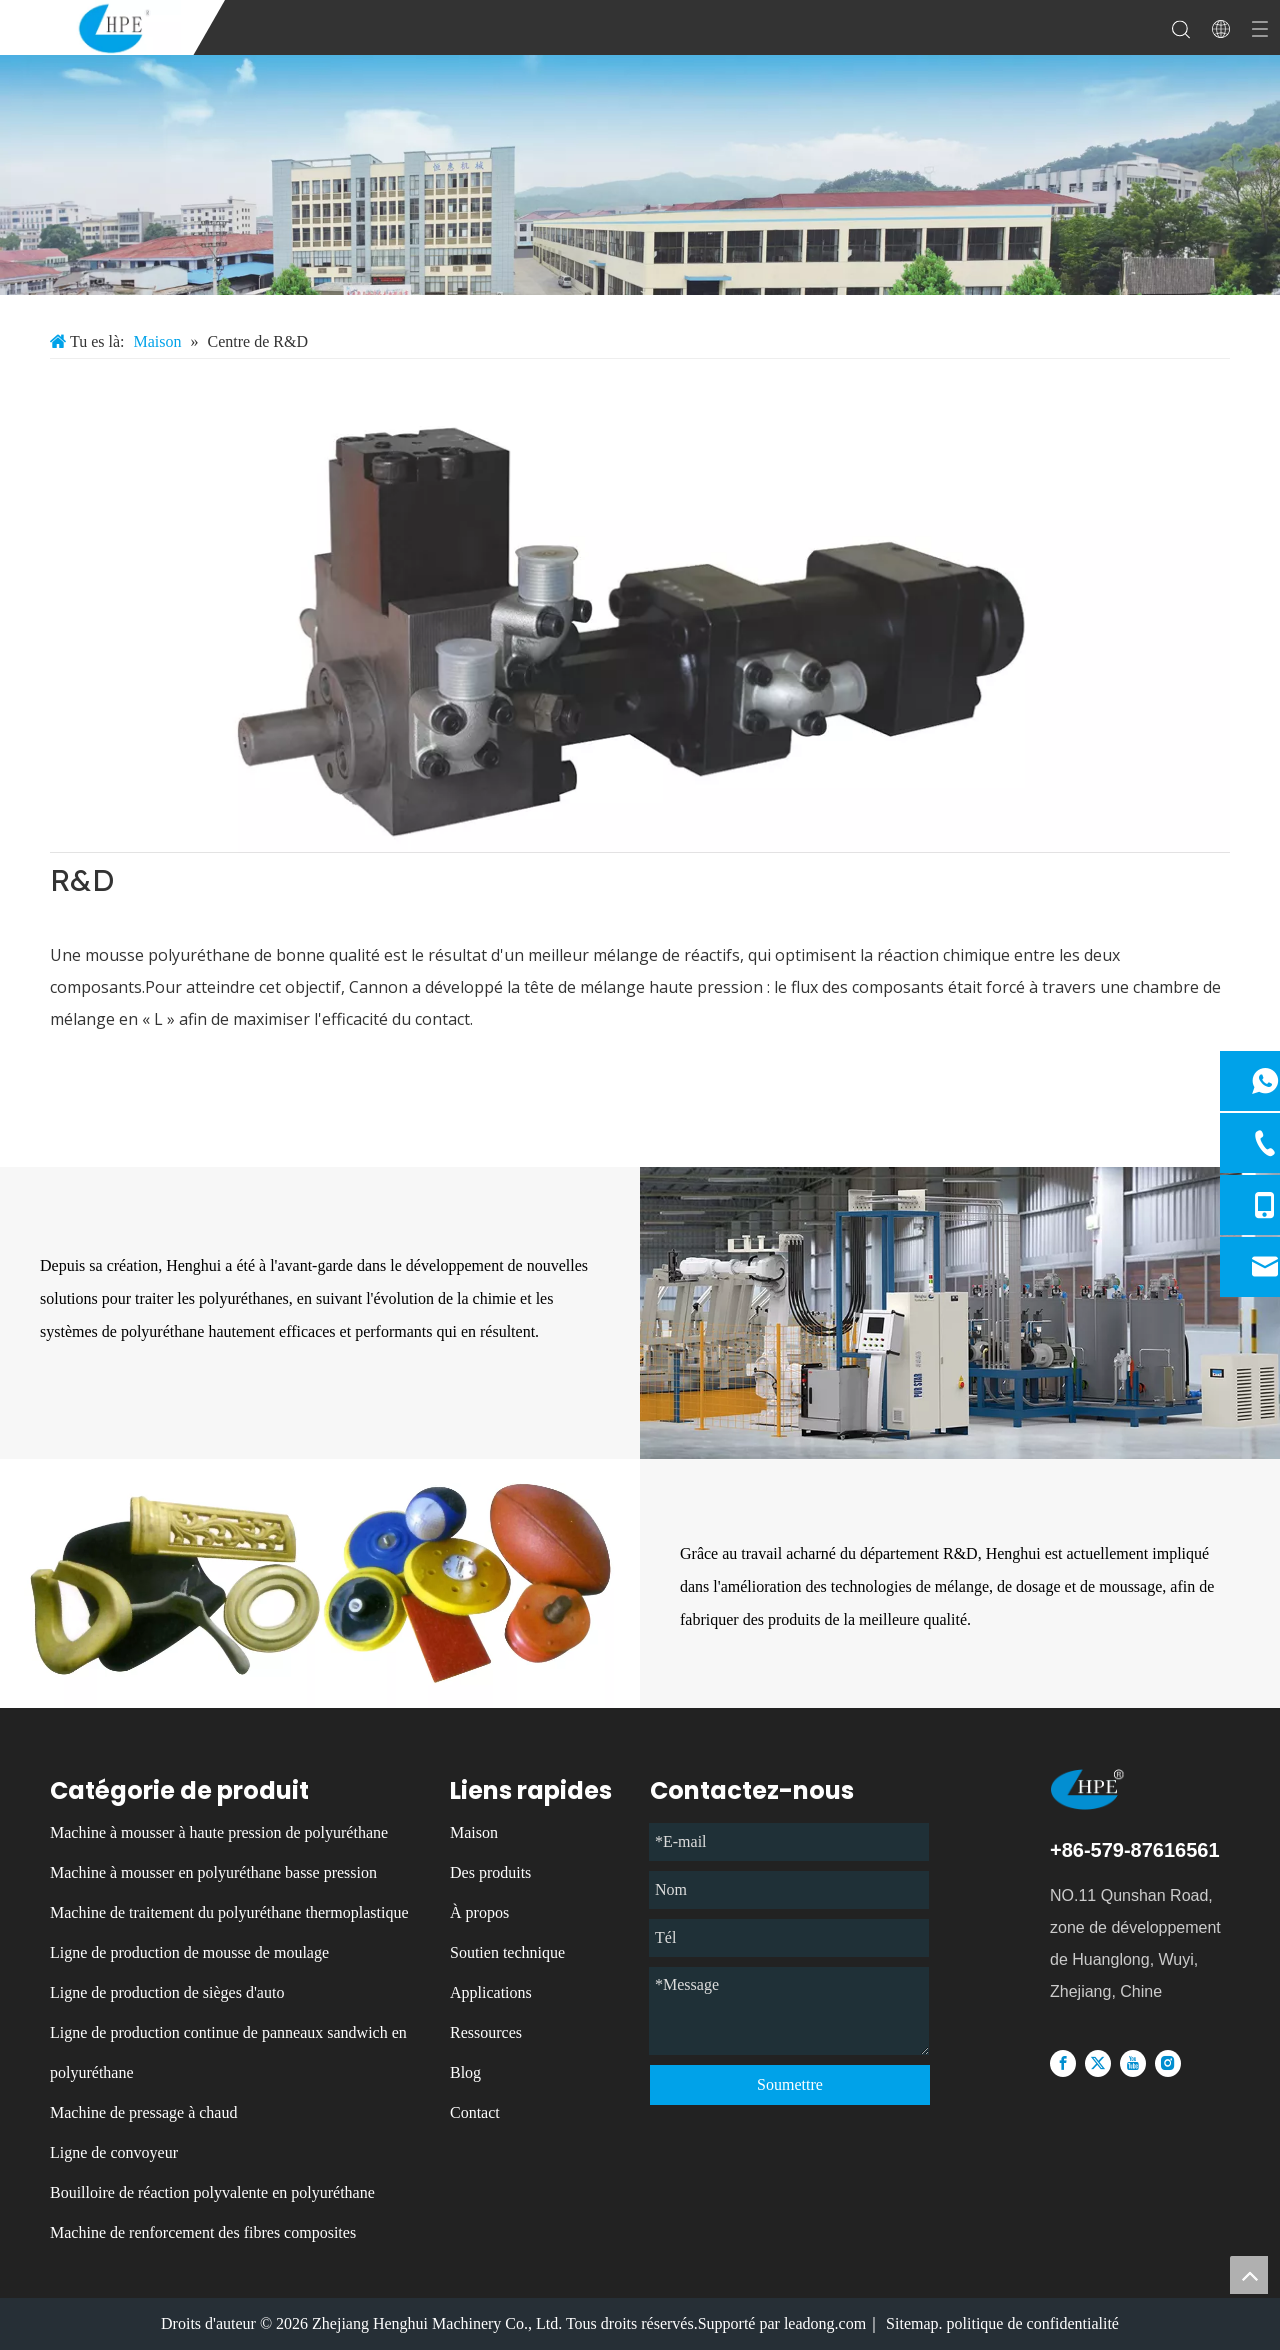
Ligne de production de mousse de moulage (189, 1952)
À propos (479, 1912)
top (1249, 2275)
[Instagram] (1168, 2062)
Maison (474, 1832)
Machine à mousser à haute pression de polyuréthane (219, 1832)
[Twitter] (1098, 2062)
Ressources (486, 2032)
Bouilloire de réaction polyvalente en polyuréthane (212, 2192)
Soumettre (790, 2084)
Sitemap (912, 2323)
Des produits (490, 1872)
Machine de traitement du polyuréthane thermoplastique (229, 1912)
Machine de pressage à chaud (143, 2112)
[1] (640, 616)
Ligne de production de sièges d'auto (167, 1992)
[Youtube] (1133, 2062)
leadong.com (825, 2323)
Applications (491, 1992)
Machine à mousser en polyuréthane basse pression (213, 1872)
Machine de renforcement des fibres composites (203, 2232)
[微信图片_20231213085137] (640, 175)
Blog (465, 2072)
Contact (475, 2112)
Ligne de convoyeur (114, 2152)
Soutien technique (507, 1952)
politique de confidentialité (1033, 2323)
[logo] (1115, 1789)
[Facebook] (1063, 2062)
